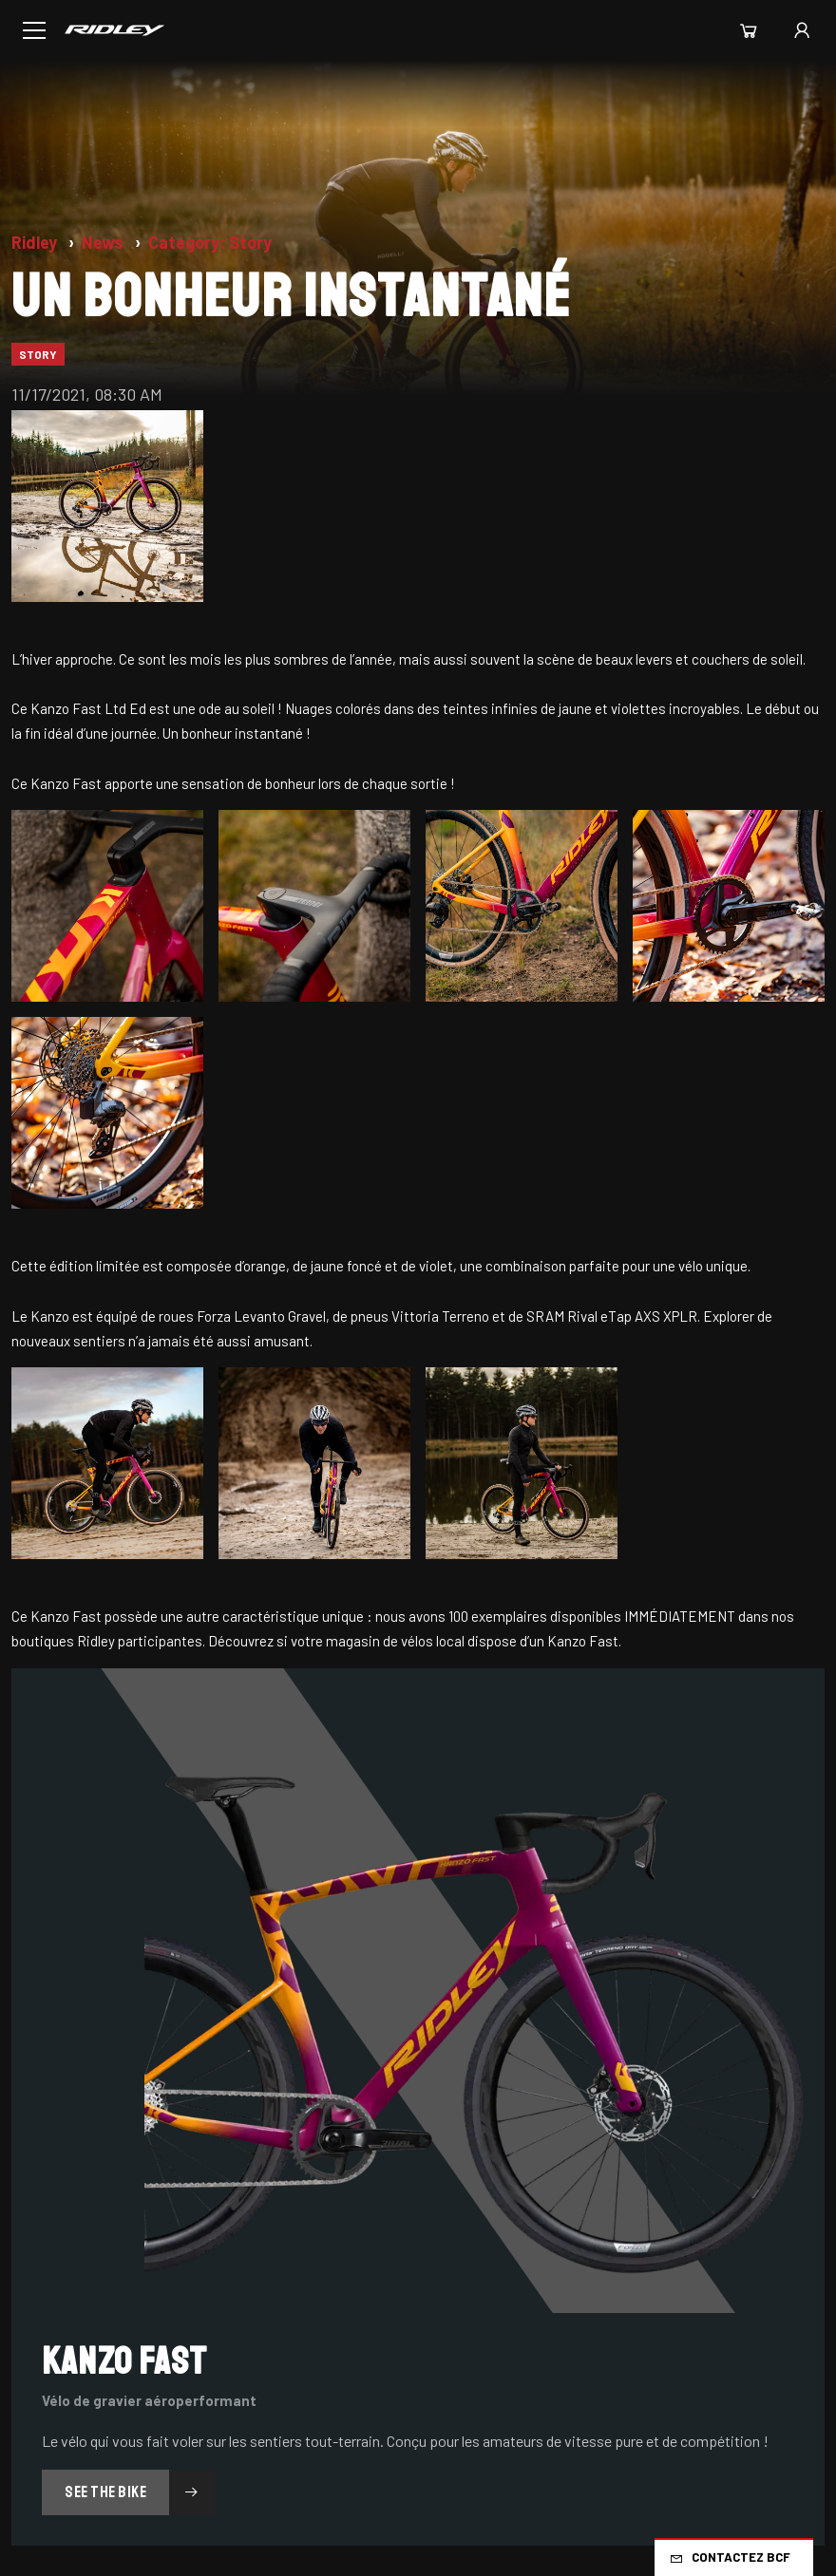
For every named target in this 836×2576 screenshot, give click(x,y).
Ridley (36, 242)
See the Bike (140, 2492)
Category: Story (210, 242)
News (104, 242)
